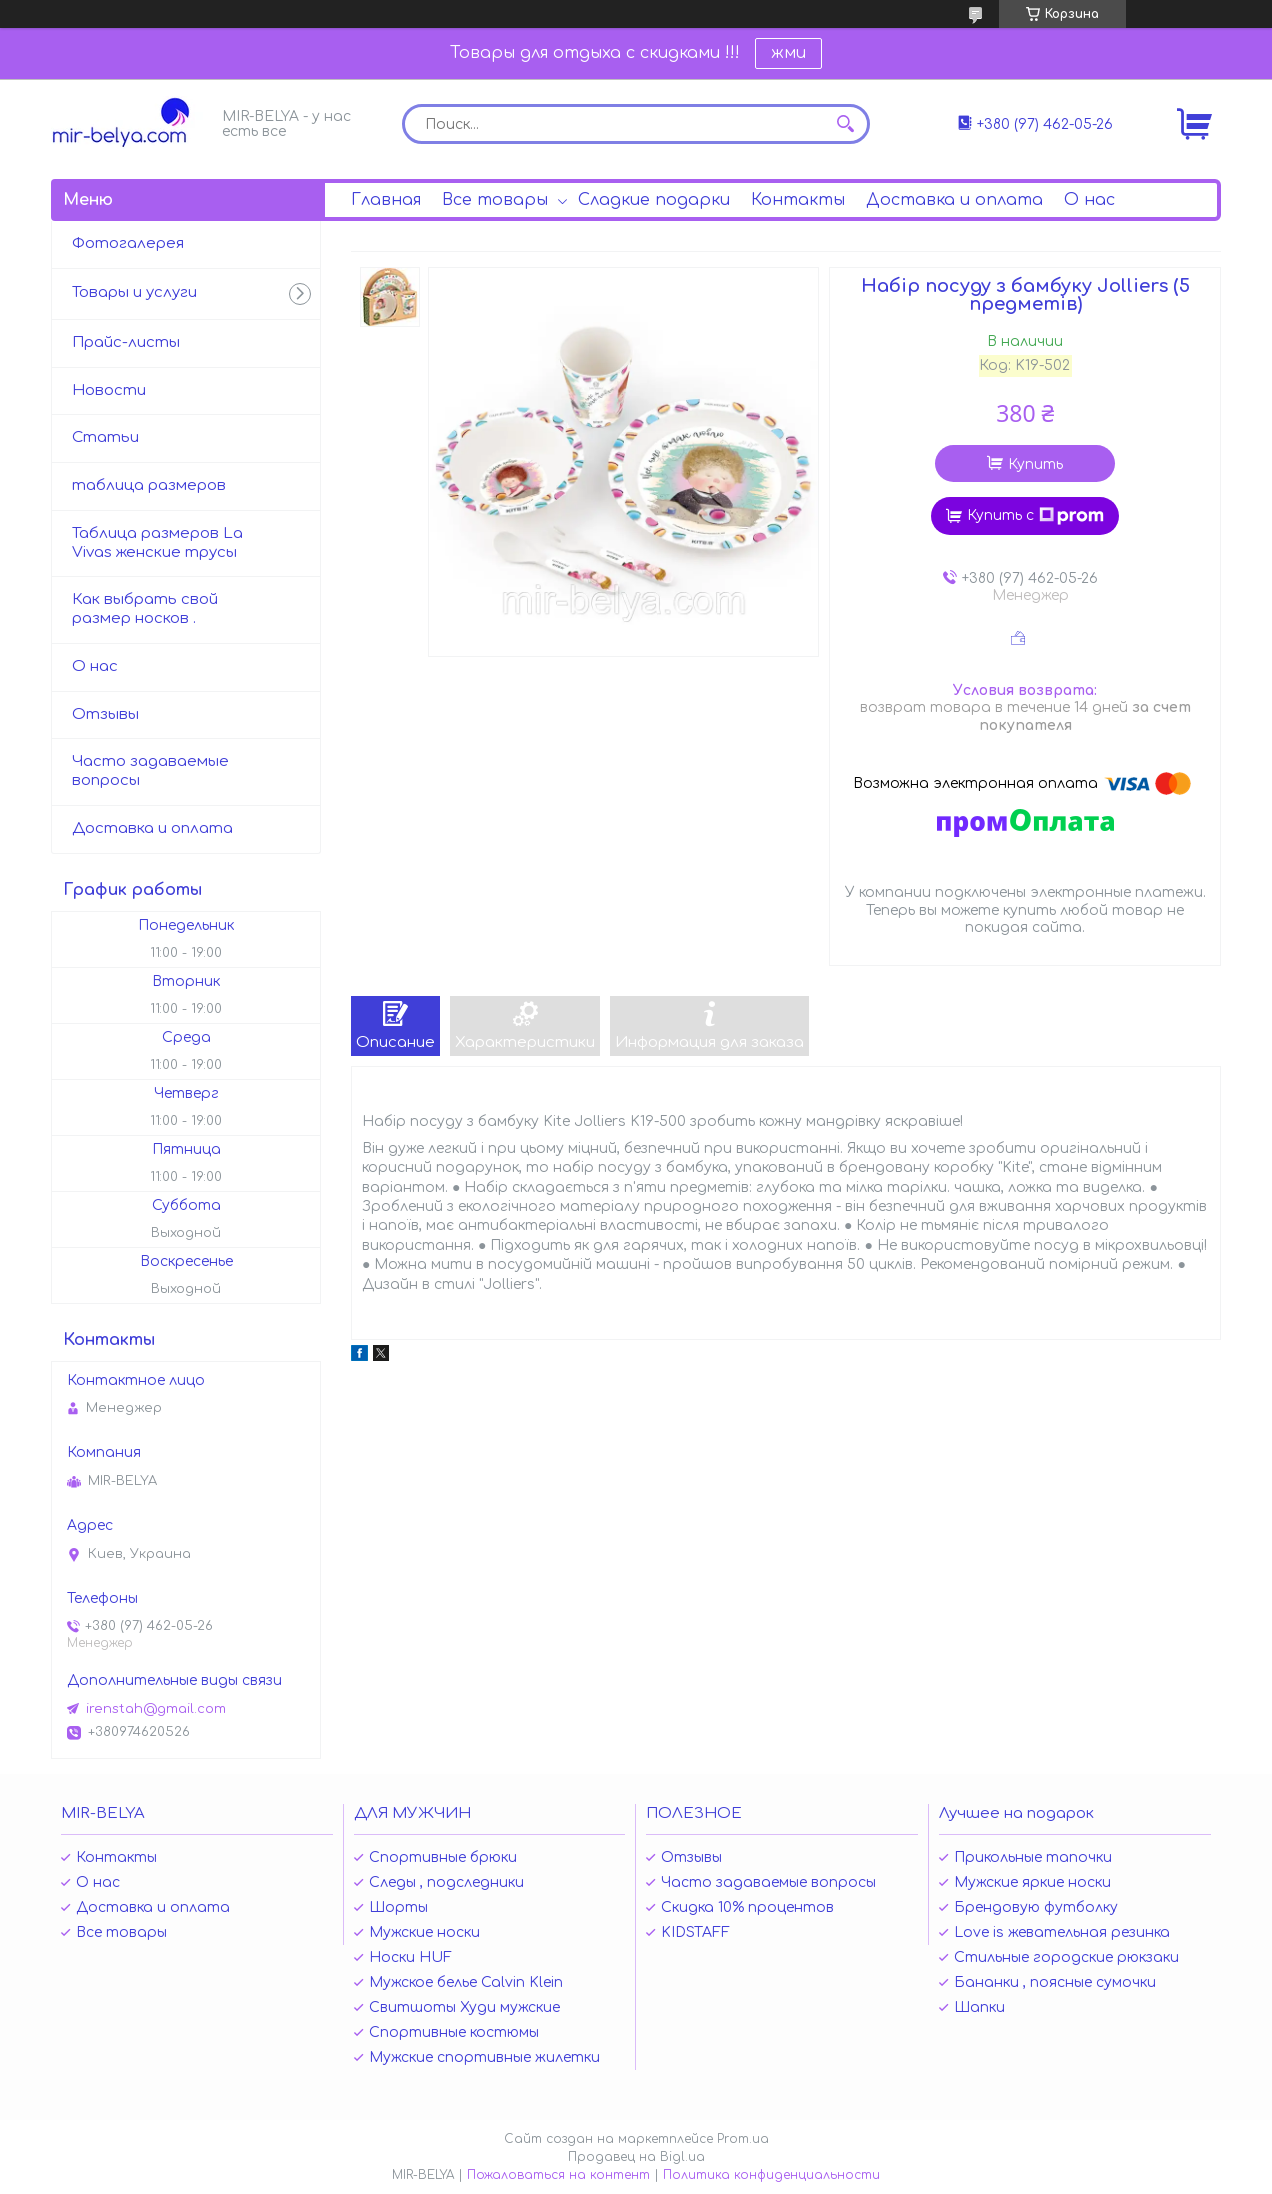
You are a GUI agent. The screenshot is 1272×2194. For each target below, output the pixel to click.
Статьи (105, 437)
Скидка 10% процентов (747, 1907)
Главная (386, 200)
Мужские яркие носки (1032, 1882)
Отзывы (105, 714)
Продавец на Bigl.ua (636, 2157)
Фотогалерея (128, 243)
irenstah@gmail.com (156, 1709)
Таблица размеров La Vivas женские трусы (157, 543)
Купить (1035, 464)
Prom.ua (743, 2139)
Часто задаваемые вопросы (150, 771)
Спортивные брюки (443, 1857)
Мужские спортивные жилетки (484, 2057)
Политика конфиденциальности (771, 2175)
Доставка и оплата (954, 200)
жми (788, 53)
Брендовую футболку (1036, 1907)
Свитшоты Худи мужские (464, 2007)
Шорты (398, 1907)
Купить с (1035, 516)
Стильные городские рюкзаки (1066, 1957)
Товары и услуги (134, 292)
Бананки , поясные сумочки (1055, 1982)
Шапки (979, 2007)
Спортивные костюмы (454, 2032)
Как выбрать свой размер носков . (145, 609)
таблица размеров (149, 485)
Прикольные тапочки (1033, 1857)
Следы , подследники (446, 1882)
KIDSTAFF (695, 1932)
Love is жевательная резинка (1062, 1932)
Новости (109, 390)
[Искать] (845, 124)
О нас (1089, 200)
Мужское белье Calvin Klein (466, 1982)
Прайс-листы (126, 342)
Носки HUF (410, 1957)
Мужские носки (424, 1932)
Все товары (495, 200)
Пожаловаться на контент (558, 2175)
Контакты (798, 200)
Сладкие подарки (654, 200)
